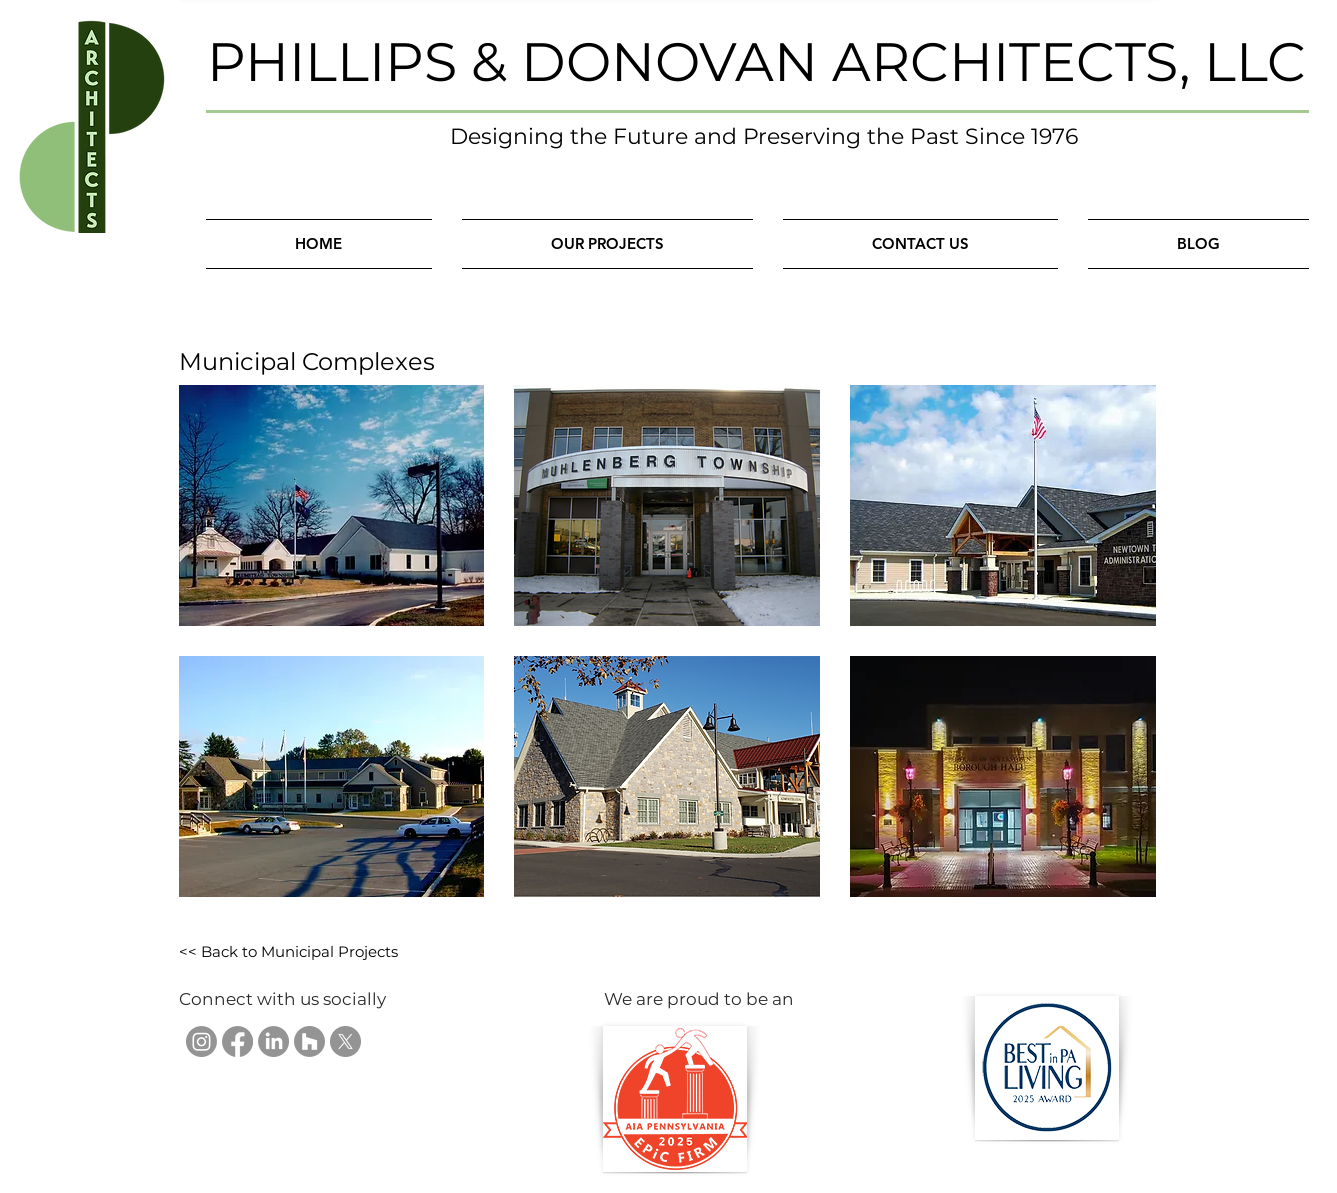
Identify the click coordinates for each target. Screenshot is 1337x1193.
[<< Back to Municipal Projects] (288, 952)
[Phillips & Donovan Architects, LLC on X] (345, 1041)
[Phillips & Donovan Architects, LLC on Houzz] (309, 1041)
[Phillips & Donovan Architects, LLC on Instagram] (201, 1041)
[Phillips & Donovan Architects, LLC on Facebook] (237, 1041)
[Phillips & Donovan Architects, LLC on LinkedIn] (273, 1041)
